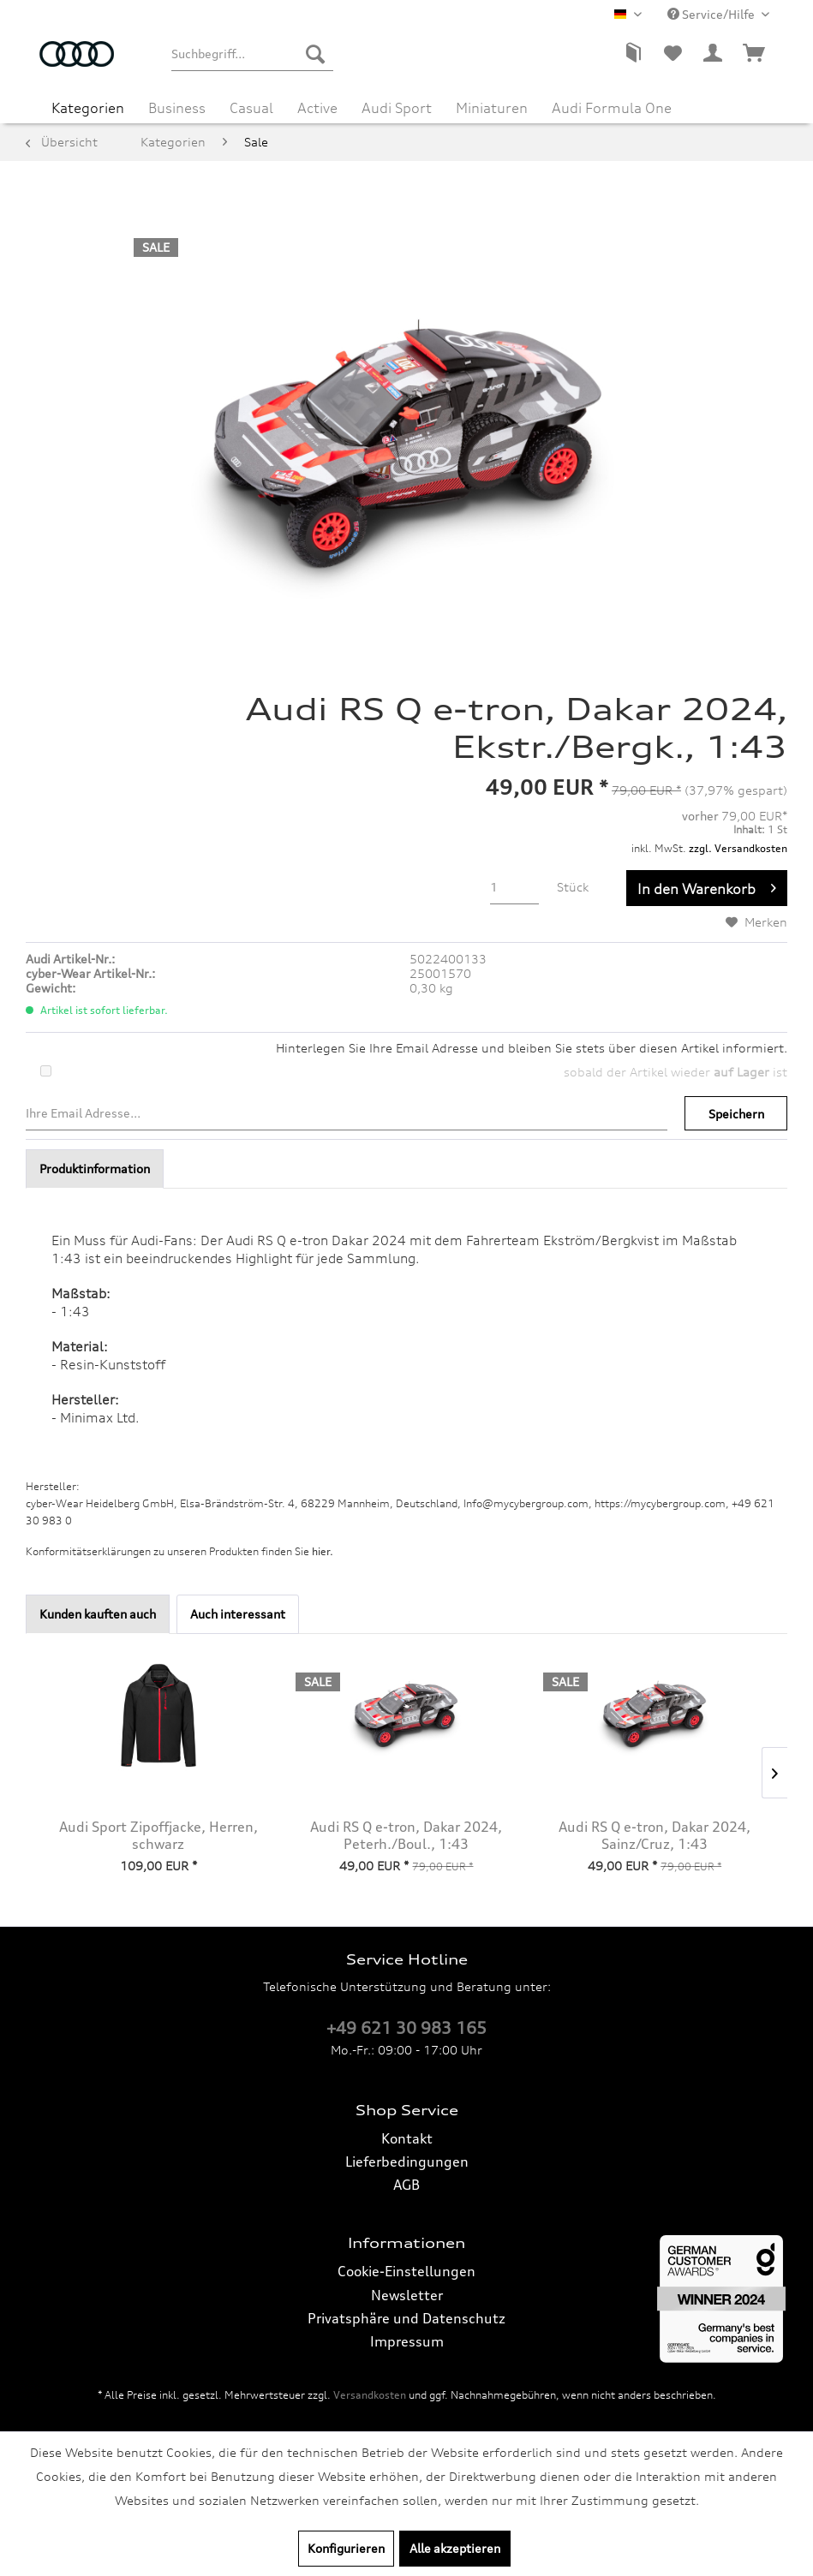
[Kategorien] (87, 107)
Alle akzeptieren (454, 2548)
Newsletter (407, 2295)
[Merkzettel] (672, 54)
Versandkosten (369, 2394)
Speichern (736, 1113)
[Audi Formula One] (612, 107)
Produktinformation (94, 1168)
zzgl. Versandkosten (738, 848)
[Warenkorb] (755, 54)
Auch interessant (237, 1614)
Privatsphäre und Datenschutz (406, 2318)
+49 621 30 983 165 (406, 2028)
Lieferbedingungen (407, 2161)
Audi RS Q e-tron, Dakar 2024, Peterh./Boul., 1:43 (406, 1835)
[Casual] (251, 107)
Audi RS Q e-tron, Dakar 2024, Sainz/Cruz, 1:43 (654, 1835)
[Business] (177, 107)
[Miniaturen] (492, 107)
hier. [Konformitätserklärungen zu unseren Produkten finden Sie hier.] (322, 1551)
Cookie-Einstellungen (406, 2271)
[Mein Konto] (713, 54)
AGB (406, 2184)
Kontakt (407, 2138)
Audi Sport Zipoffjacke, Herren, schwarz (158, 1835)
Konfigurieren (346, 2548)
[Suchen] (315, 54)
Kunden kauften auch (97, 1614)
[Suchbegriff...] (251, 54)
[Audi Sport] (397, 107)
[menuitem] (251, 54)
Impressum (407, 2341)
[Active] (317, 107)
